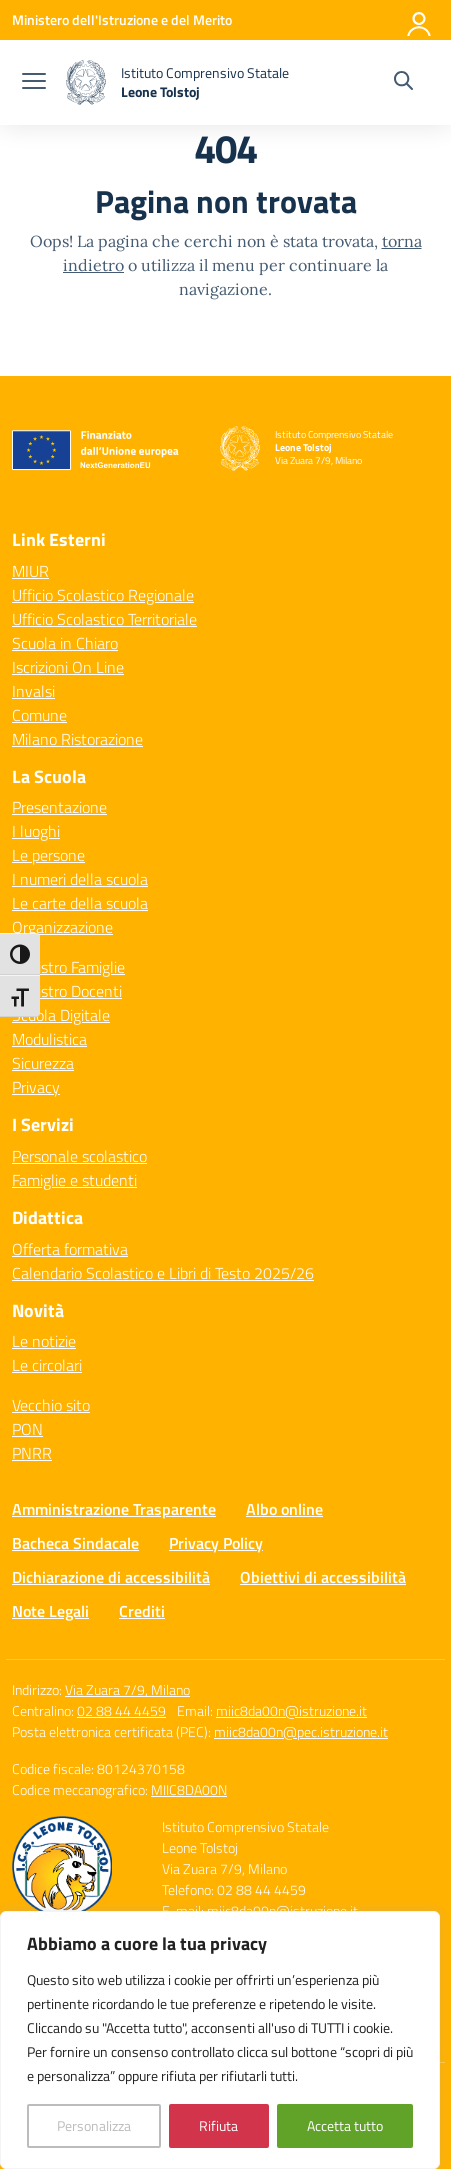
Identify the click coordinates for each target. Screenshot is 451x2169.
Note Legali (50, 1611)
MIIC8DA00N (189, 1789)
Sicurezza (43, 1063)
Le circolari (47, 1365)
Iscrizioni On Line (68, 667)
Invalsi (33, 691)
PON (27, 1429)
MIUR (30, 571)
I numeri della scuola (80, 879)
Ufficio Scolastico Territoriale (104, 619)
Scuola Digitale (61, 1015)
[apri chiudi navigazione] (34, 83)
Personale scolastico (79, 1156)
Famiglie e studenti (74, 1180)
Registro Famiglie (68, 967)
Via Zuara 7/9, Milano (127, 1689)
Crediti (142, 1611)
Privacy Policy (216, 1543)
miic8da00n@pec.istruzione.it (301, 1731)
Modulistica (49, 1039)
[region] (220, 2040)
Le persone (48, 855)
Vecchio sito (51, 1405)
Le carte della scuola (80, 903)
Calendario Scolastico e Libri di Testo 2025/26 (163, 1273)
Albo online (284, 1509)
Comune (39, 715)
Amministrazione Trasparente (114, 1509)
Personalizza (94, 2125)
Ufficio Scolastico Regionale (103, 595)
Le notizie (44, 1341)
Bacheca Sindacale (75, 1543)
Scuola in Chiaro (65, 643)
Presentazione (59, 807)
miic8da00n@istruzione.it (291, 1710)
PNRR (32, 1453)
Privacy (36, 1087)
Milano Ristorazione (77, 739)
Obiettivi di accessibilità (323, 1577)
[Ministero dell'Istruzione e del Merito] (122, 19)
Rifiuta (218, 2125)
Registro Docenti (67, 991)
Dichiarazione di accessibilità (111, 1577)
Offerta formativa (70, 1249)
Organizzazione (62, 927)
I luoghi (36, 831)
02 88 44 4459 (121, 1710)
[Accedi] (420, 20)
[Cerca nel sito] (403, 83)
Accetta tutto (345, 2125)
